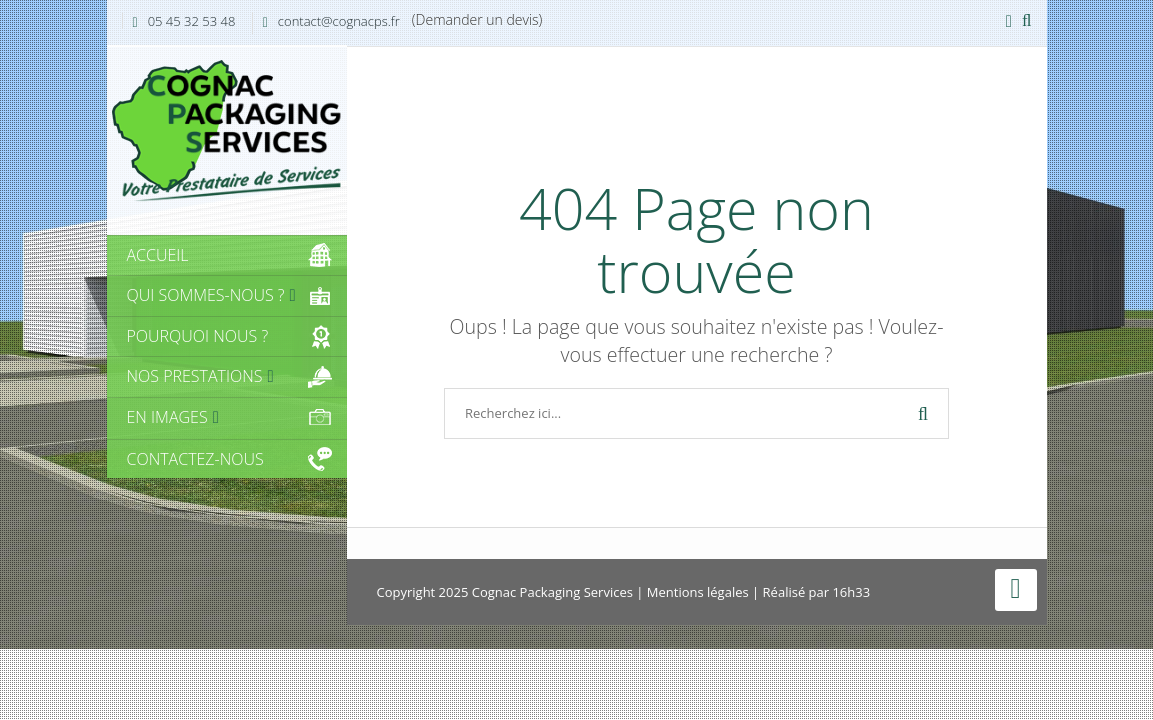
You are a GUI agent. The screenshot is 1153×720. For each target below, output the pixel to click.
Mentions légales (698, 592)
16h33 (851, 592)
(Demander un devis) (477, 19)
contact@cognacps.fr (339, 21)
